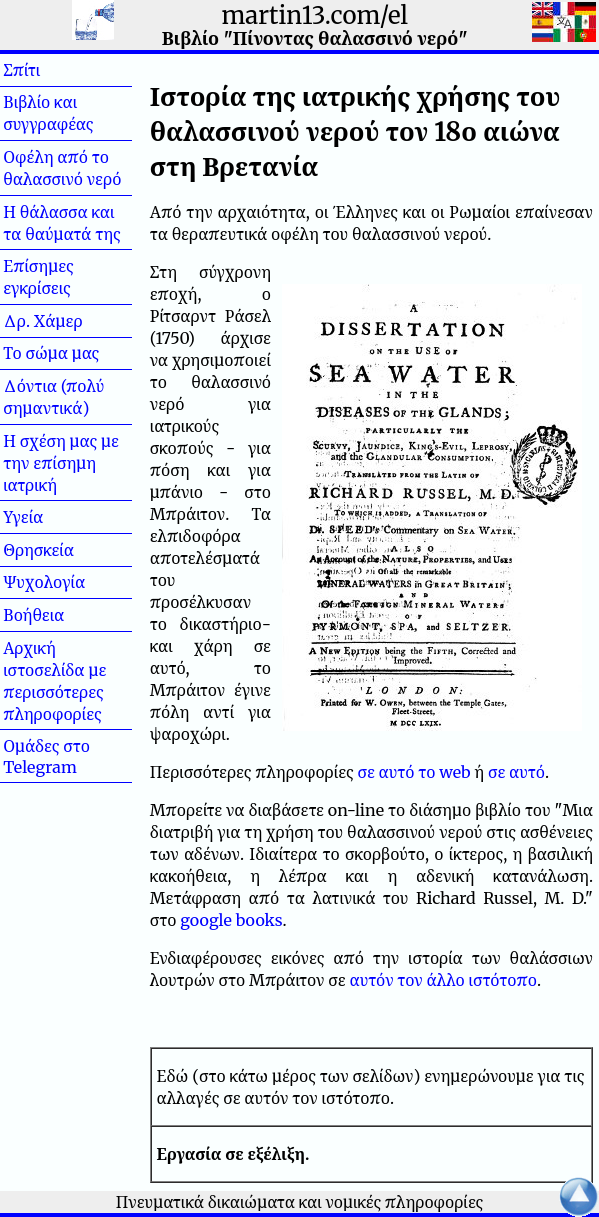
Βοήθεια (66, 615)
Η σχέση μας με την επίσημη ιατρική (61, 463)
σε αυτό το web (414, 772)
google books (231, 920)
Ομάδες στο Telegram (46, 756)
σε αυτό (516, 772)
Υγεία (55, 517)
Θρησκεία (38, 550)
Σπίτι (54, 70)
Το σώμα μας (51, 353)
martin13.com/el (315, 15)
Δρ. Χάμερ (42, 321)
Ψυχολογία (44, 582)
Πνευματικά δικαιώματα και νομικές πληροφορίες (300, 1202)
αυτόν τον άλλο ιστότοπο (443, 980)
